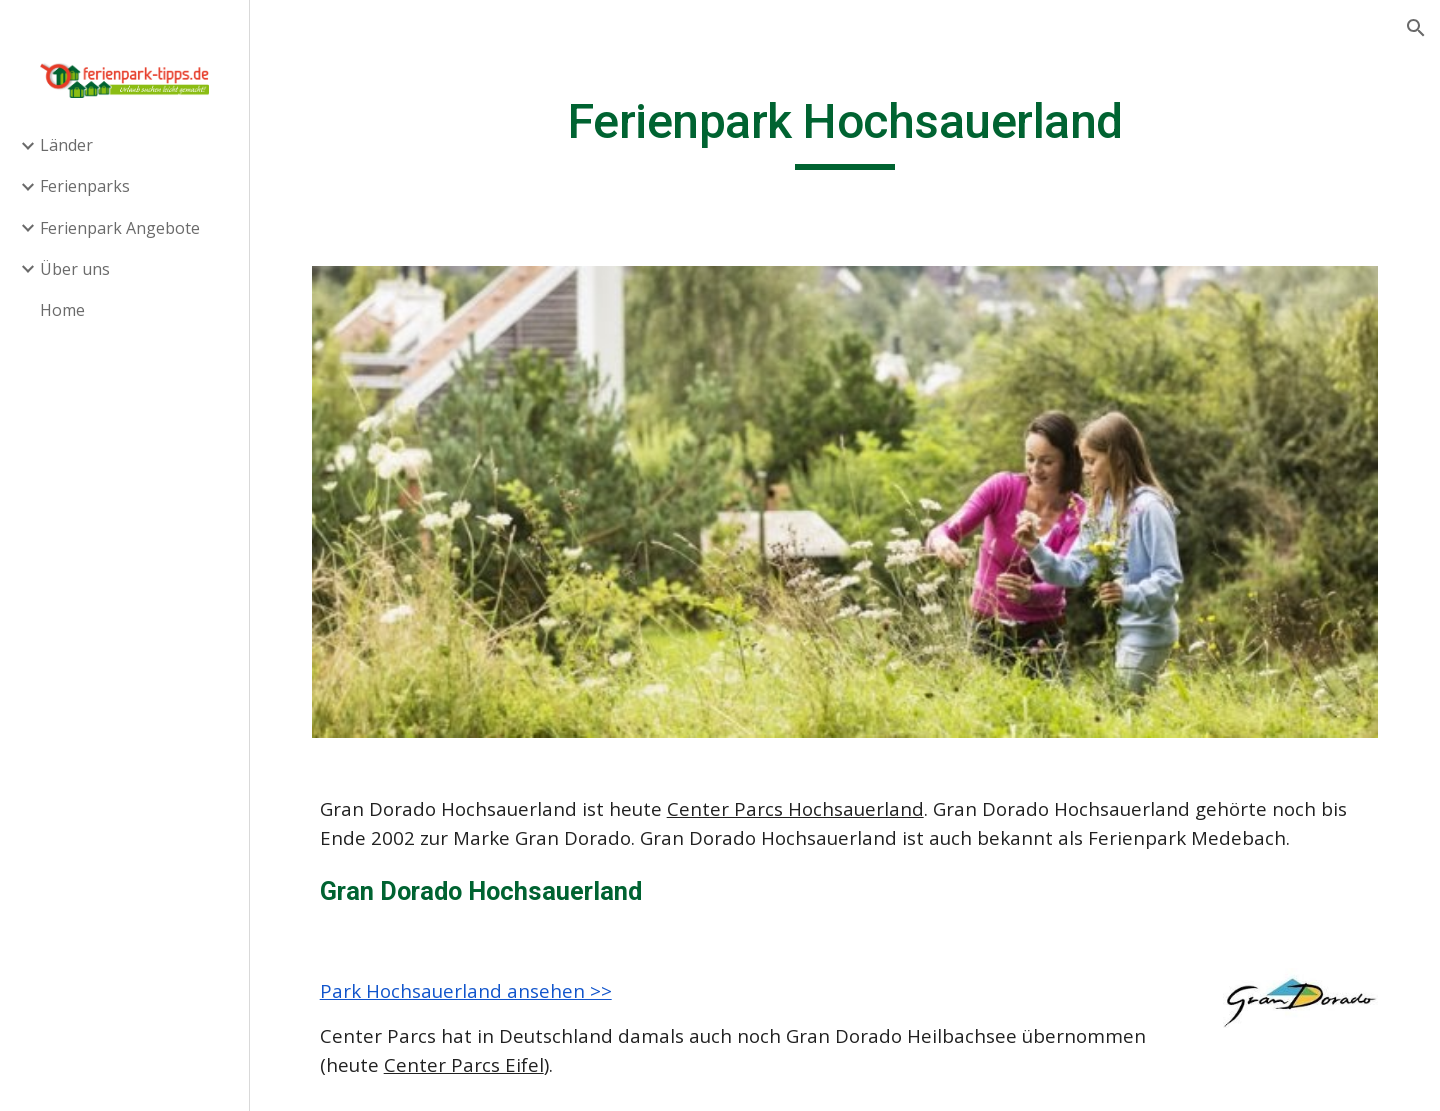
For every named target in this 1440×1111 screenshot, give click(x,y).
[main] (845, 131)
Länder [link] (66, 145)
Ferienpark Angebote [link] (120, 228)
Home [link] (62, 310)
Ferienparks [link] (85, 186)
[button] (1416, 28)
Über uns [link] (75, 269)
